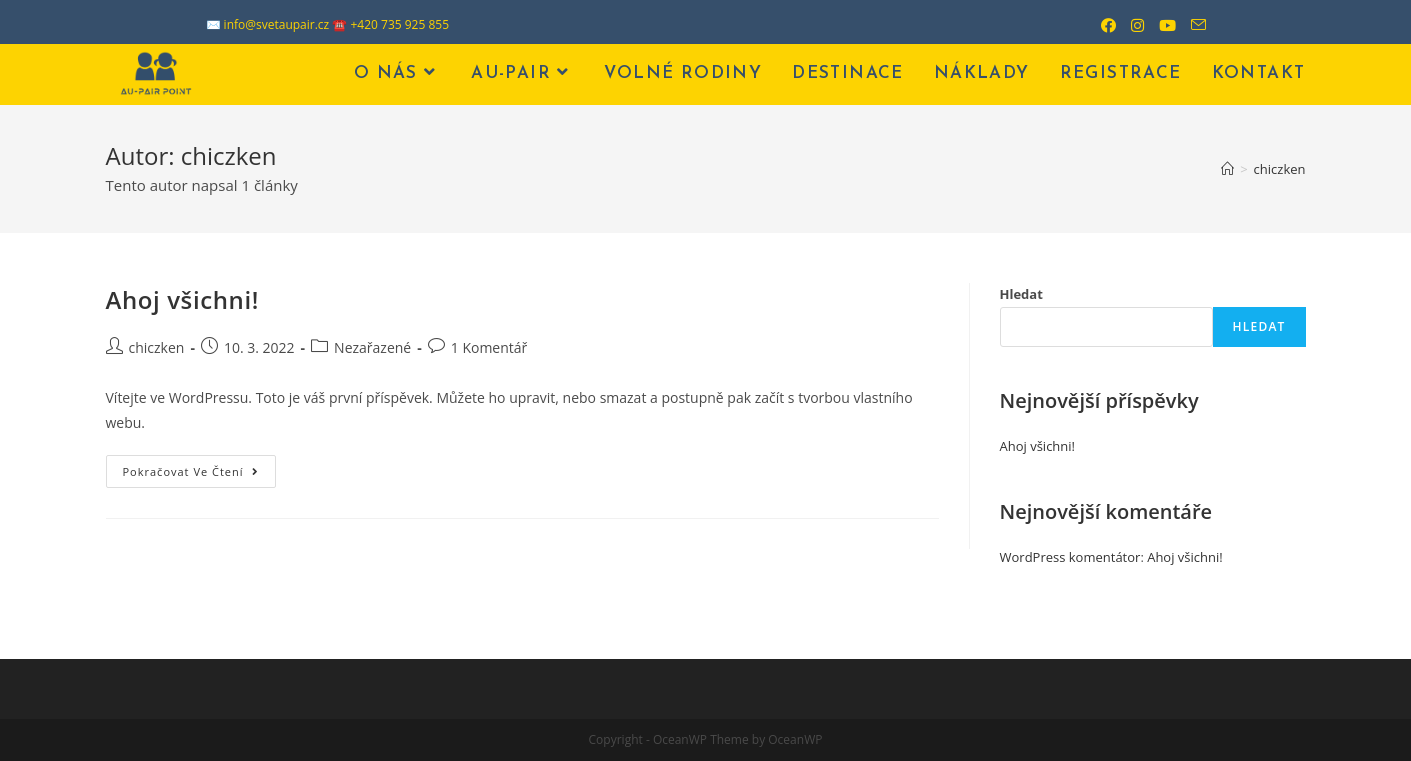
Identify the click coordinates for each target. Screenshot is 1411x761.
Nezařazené (372, 347)
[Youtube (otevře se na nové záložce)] (1160, 25)
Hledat (1021, 294)
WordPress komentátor (1070, 557)
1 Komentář (489, 347)
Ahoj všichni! (182, 299)
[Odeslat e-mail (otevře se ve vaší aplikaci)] (1191, 25)
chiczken (157, 347)
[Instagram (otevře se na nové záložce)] (1130, 25)
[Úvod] (1227, 169)
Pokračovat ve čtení (199, 475)
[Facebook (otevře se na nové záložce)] (1101, 25)
